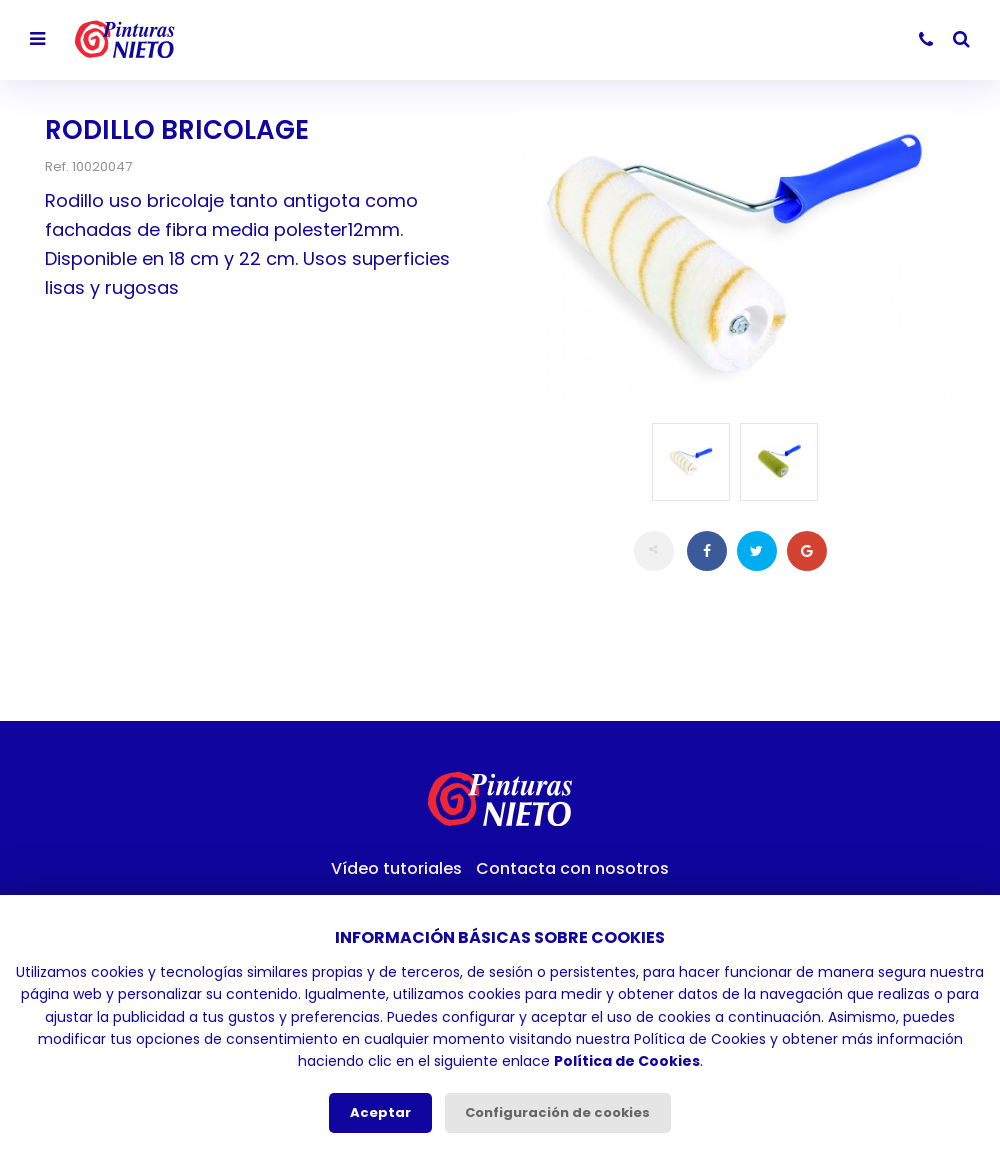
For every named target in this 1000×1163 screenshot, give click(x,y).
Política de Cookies (627, 1061)
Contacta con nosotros (572, 868)
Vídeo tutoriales (396, 868)
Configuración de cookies (557, 1112)
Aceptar (380, 1112)
